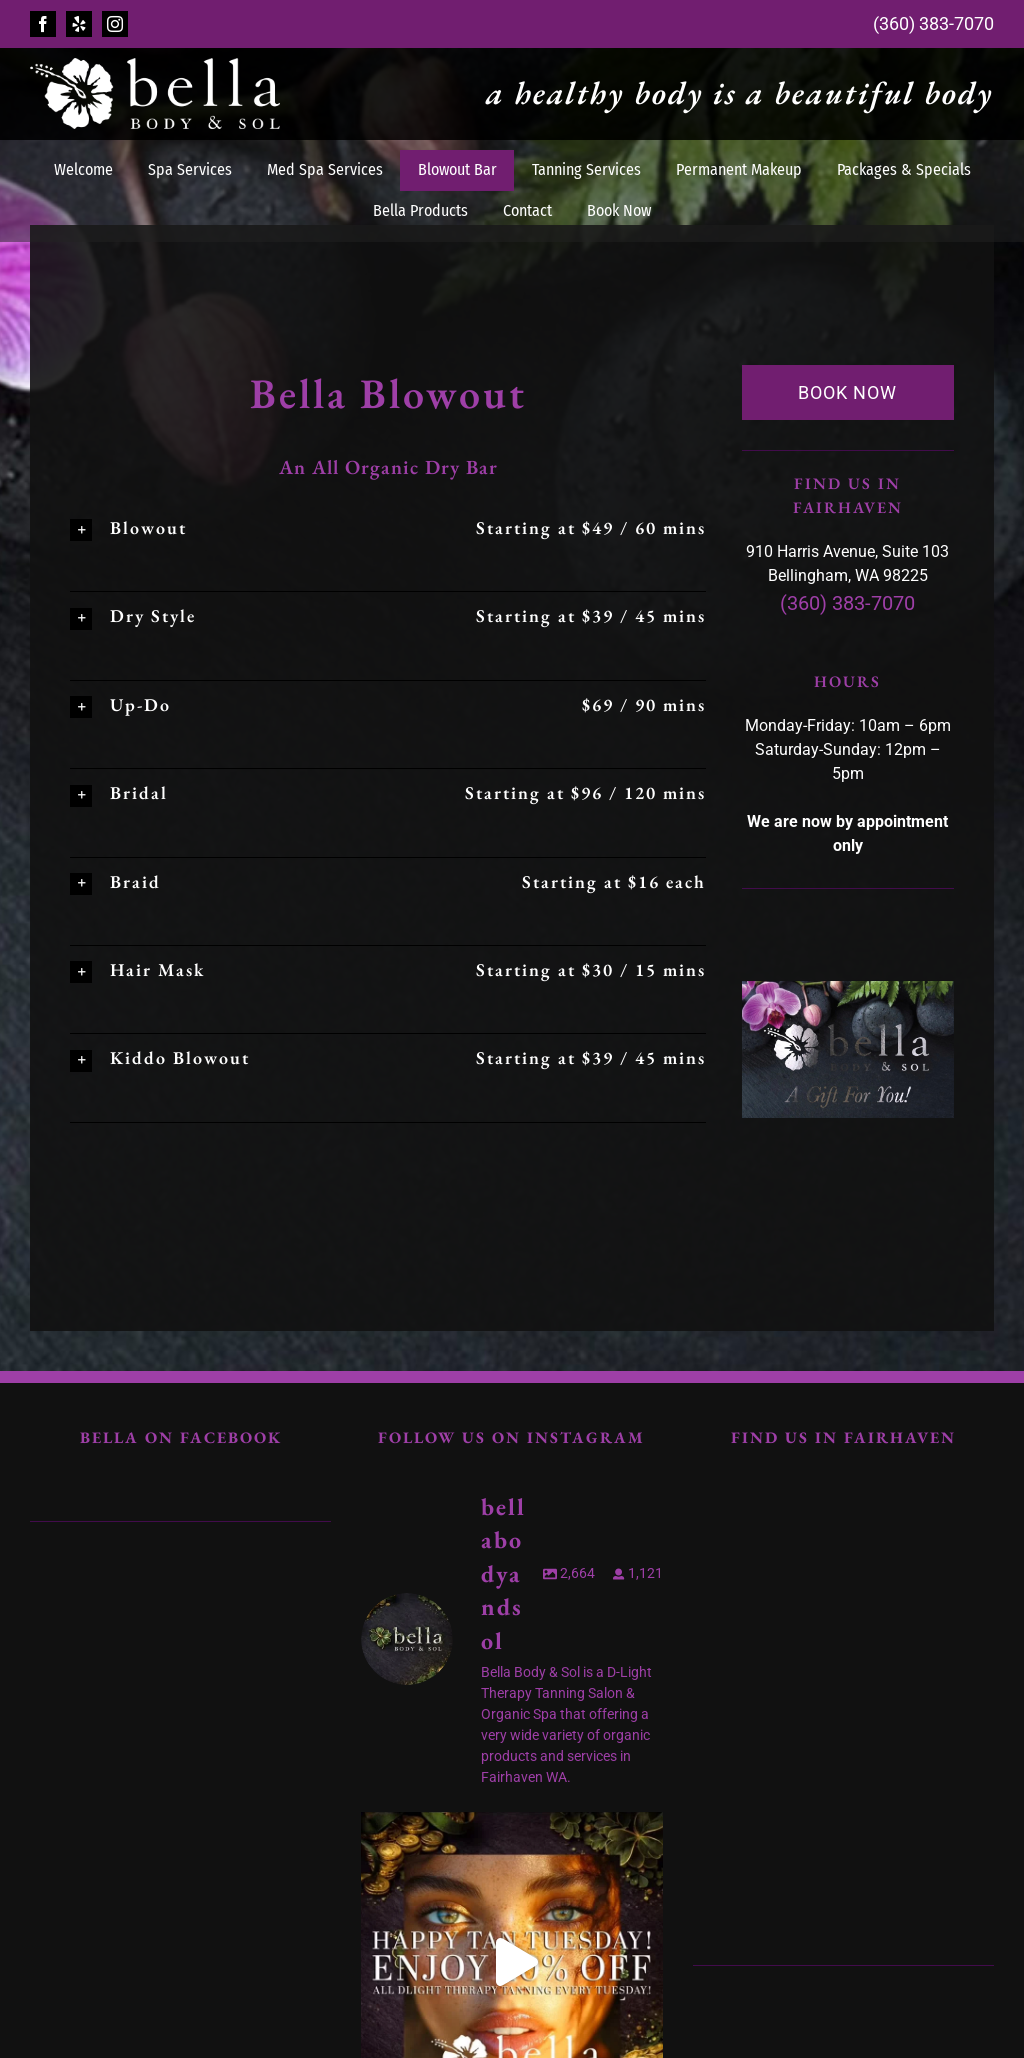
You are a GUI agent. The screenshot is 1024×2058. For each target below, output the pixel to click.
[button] (388, 527)
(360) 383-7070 (933, 23)
